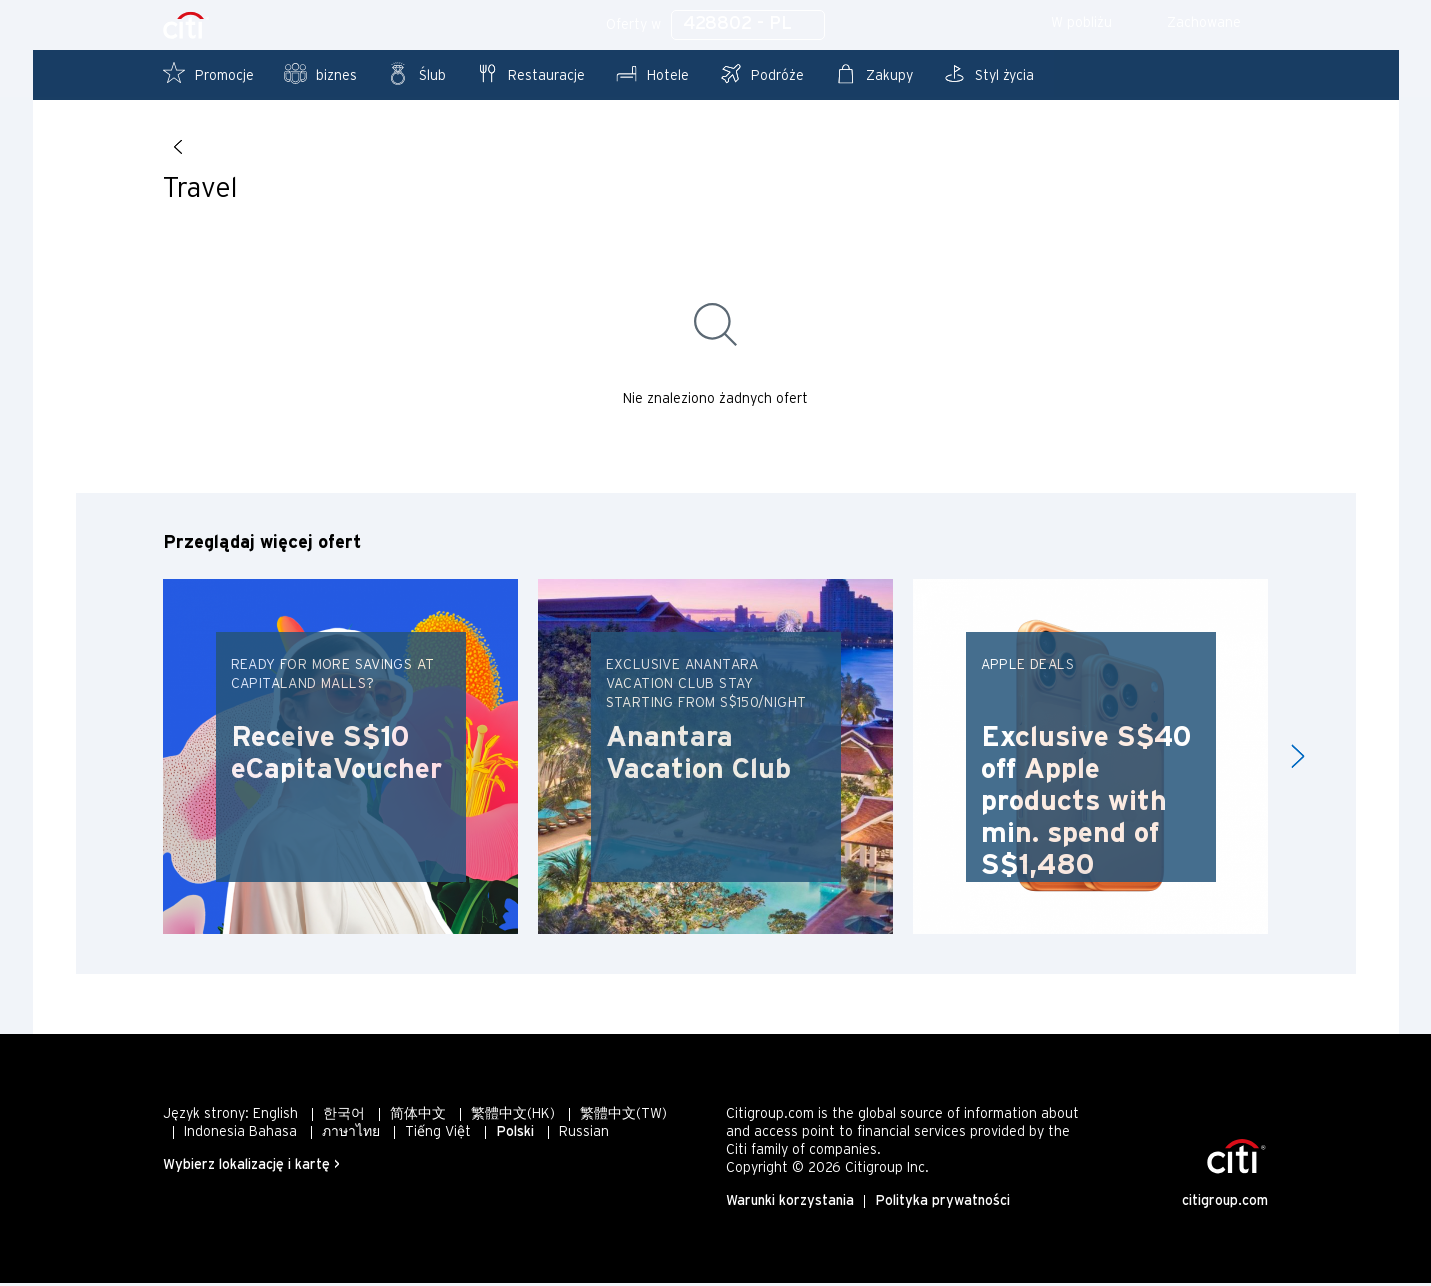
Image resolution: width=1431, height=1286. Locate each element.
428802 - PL (748, 24)
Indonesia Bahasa (240, 1135)
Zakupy (873, 73)
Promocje (208, 73)
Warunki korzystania (790, 1204)
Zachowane (1217, 23)
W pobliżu (1095, 23)
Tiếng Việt (438, 1135)
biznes (320, 73)
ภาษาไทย (351, 1135)
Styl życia (988, 73)
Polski (515, 1135)
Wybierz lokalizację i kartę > (251, 1168)
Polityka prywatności (942, 1204)
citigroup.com (1225, 1204)
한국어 (344, 1117)
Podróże (761, 73)
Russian (584, 1135)
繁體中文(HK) (513, 1117)
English (275, 1117)
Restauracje (530, 73)
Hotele (652, 73)
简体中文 (418, 1117)
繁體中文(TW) (623, 1117)
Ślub (416, 73)
